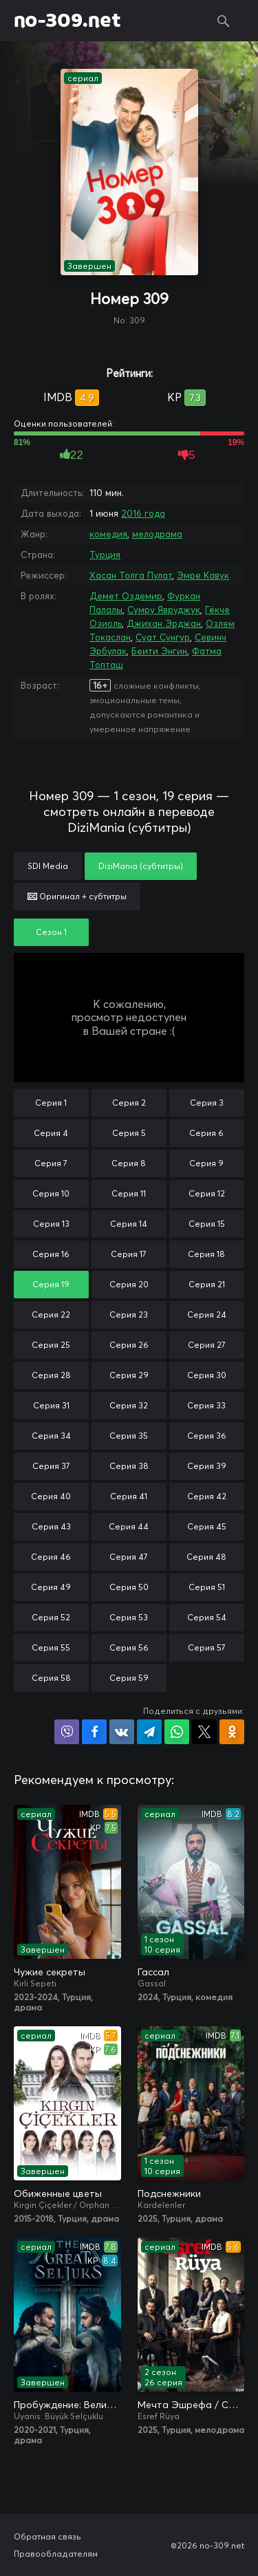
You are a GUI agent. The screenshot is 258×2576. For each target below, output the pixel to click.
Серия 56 (129, 1647)
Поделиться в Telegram (149, 1731)
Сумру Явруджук (163, 609)
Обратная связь (47, 2536)
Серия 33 (206, 1405)
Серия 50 (129, 1587)
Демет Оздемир (125, 595)
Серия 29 (129, 1375)
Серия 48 (206, 1557)
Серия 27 (207, 1345)
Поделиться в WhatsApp (176, 1731)
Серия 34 (51, 1435)
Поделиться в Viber (66, 1731)
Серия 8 (128, 1163)
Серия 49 (51, 1587)
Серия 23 (128, 1314)
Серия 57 (207, 1647)
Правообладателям (56, 2553)
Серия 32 (128, 1405)
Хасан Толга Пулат (130, 575)
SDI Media (48, 866)
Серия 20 (129, 1284)
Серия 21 (207, 1284)
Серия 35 (128, 1435)
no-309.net (67, 20)
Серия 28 (51, 1375)
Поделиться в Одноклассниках (231, 1731)
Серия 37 (51, 1466)
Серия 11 (128, 1193)
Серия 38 (129, 1466)
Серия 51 (207, 1587)
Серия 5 (129, 1133)
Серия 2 (129, 1102)
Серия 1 (51, 1102)
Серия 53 (128, 1617)
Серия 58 (51, 1678)
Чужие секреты (49, 1972)
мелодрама (157, 533)
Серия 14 (128, 1224)
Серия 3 (207, 1102)
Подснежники (169, 2193)
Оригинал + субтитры (77, 896)
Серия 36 (206, 1435)
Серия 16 (50, 1254)
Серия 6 (206, 1133)
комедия (108, 533)
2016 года (143, 513)
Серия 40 (51, 1496)
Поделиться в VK (121, 1731)
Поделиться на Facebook (94, 1731)
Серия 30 (206, 1375)
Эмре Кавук (203, 575)
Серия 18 (206, 1254)
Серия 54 (206, 1617)
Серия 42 (206, 1496)
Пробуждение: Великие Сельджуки (67, 2404)
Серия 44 (129, 1526)
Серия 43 (51, 1526)
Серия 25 (51, 1345)
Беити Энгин (159, 650)
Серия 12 (207, 1193)
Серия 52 (51, 1617)
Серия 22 (51, 1314)
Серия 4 (51, 1133)
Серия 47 (128, 1557)
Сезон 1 (51, 932)
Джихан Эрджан (164, 623)
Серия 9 (206, 1163)
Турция (104, 554)
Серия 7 (50, 1163)
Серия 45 (206, 1526)
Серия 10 (50, 1193)
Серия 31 (51, 1405)
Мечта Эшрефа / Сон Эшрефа (191, 2404)
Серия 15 (207, 1224)
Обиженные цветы (58, 2193)
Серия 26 (129, 1345)
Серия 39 (206, 1466)
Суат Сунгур (163, 637)
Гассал (153, 1972)
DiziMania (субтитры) (140, 866)
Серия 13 (51, 1224)
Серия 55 (51, 1647)
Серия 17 (129, 1254)
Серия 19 (50, 1284)
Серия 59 (129, 1678)
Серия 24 (206, 1314)
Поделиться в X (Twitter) (204, 1731)
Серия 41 (128, 1496)
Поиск (223, 20)
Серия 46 (51, 1557)
